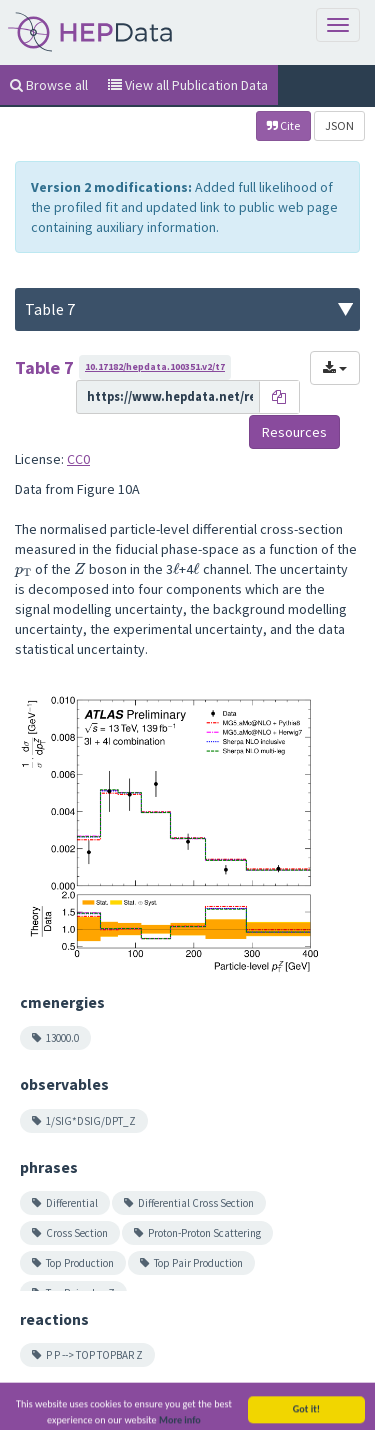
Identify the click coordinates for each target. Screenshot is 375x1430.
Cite (283, 125)
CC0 (78, 459)
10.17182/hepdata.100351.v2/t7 (155, 366)
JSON (339, 125)
